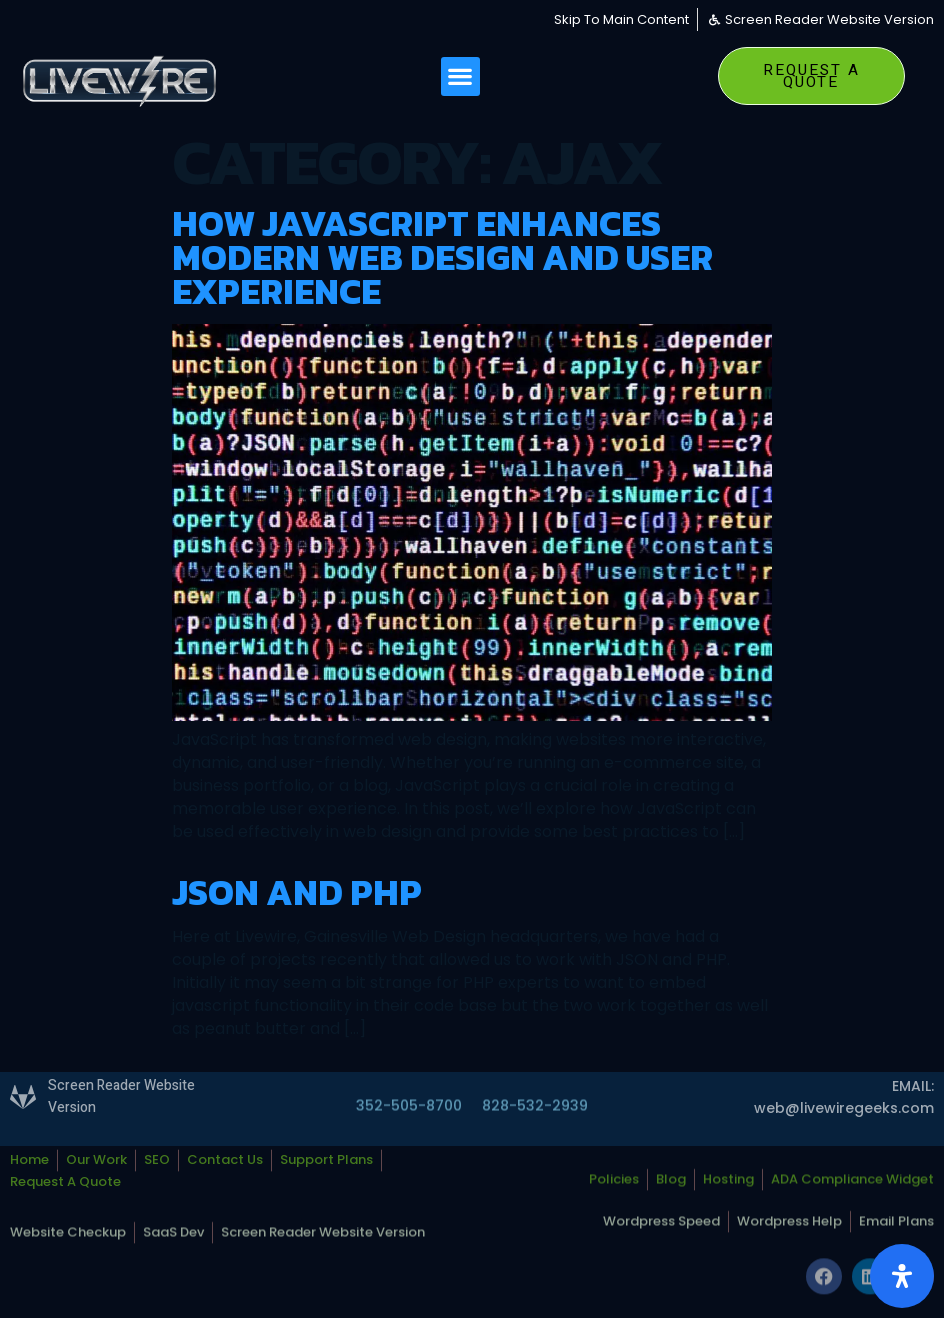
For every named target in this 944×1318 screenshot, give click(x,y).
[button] (460, 76)
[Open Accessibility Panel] (902, 1276)
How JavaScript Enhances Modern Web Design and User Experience (442, 257)
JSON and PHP (297, 892)
